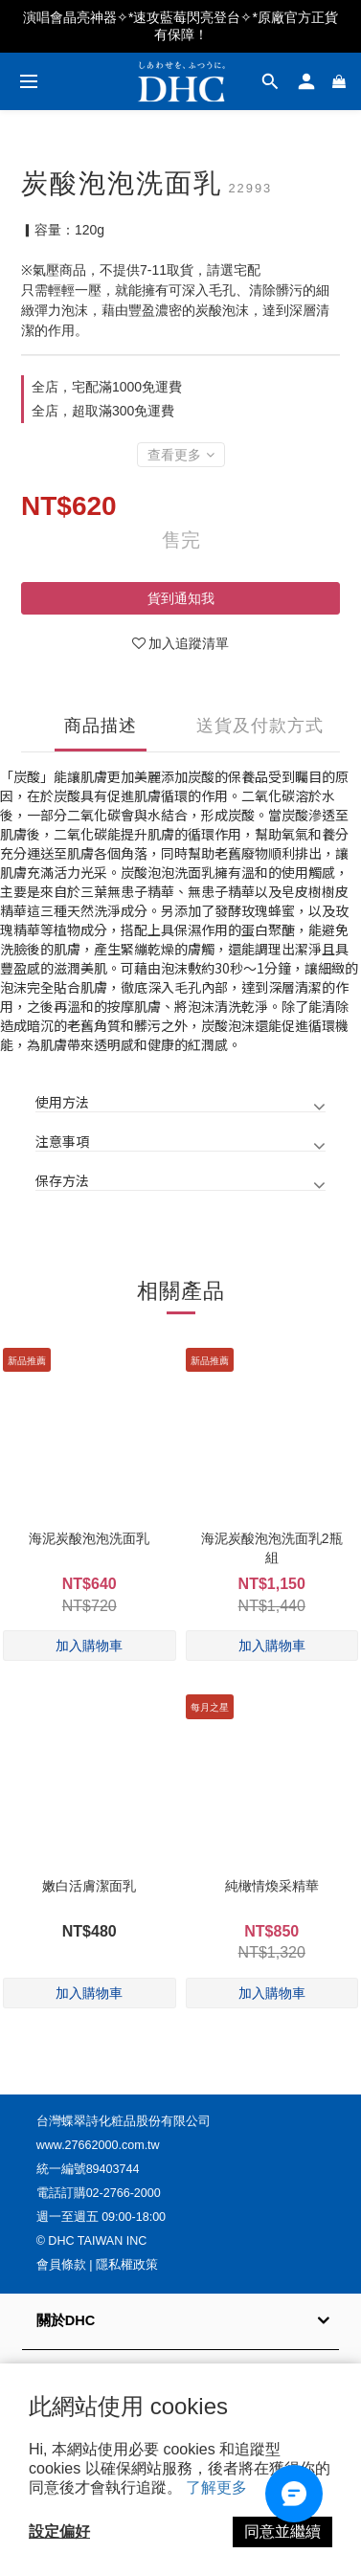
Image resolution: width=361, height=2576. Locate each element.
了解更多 (216, 2487)
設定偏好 (59, 2531)
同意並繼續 (282, 2531)
